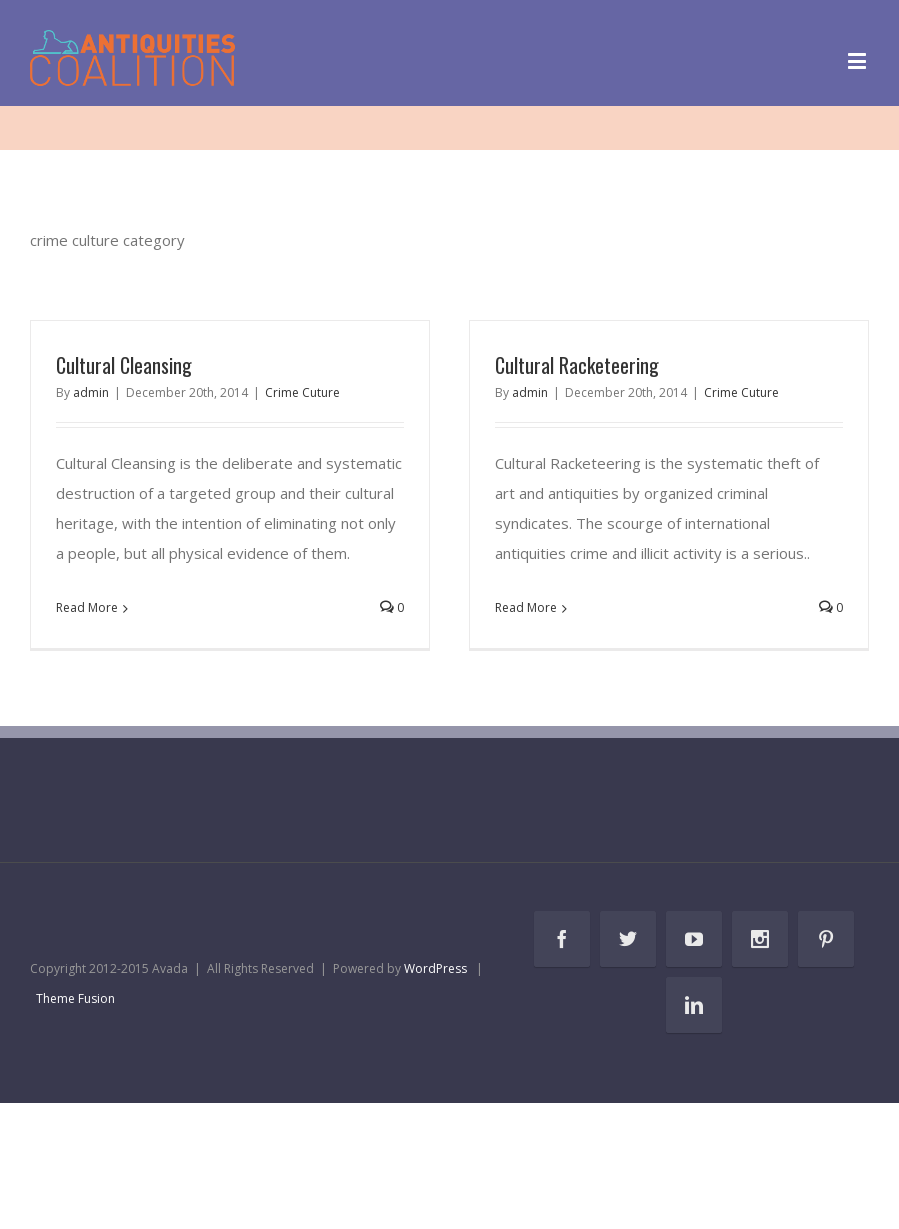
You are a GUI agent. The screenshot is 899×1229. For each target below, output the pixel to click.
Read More (87, 607)
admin (91, 392)
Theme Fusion (75, 998)
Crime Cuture (302, 392)
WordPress (435, 968)
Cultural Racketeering (577, 365)
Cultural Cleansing (124, 365)
